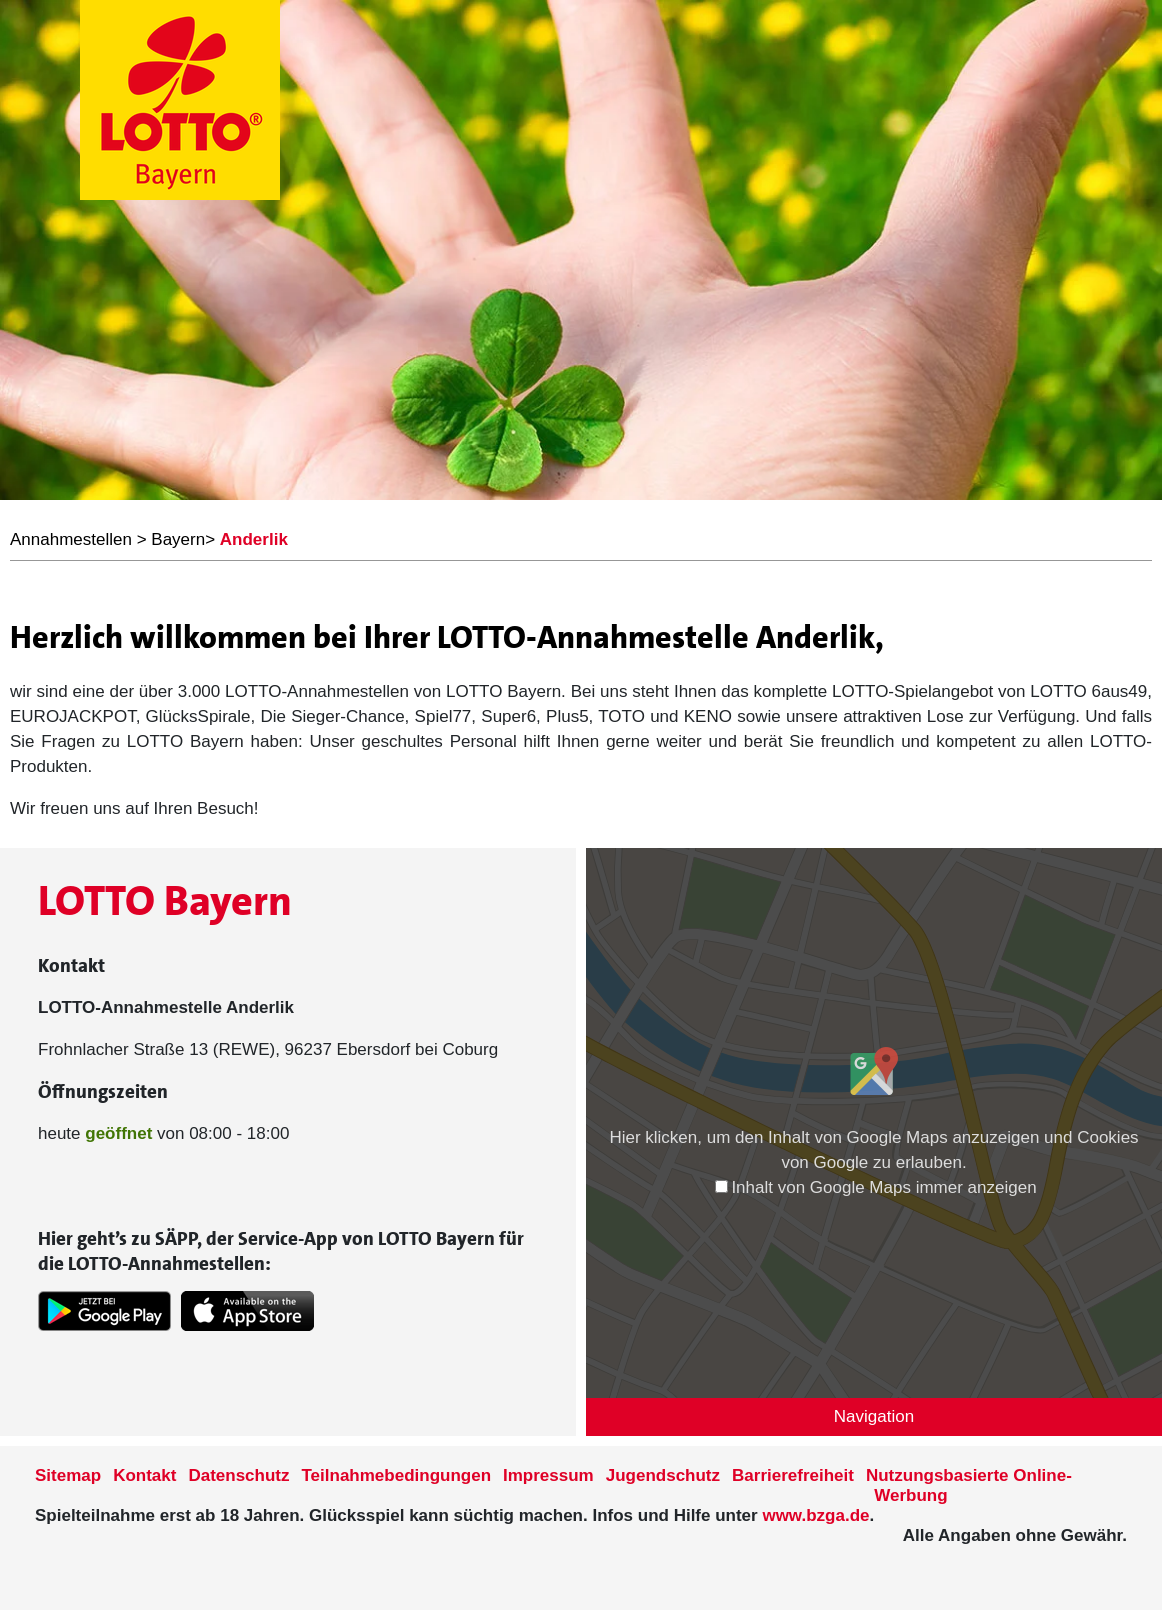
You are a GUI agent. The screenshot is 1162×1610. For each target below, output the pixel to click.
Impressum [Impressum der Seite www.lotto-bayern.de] (548, 1475)
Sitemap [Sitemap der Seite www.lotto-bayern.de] (68, 1475)
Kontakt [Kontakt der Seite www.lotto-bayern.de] (144, 1475)
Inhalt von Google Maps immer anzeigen (875, 1187)
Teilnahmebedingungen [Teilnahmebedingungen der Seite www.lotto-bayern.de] (397, 1475)
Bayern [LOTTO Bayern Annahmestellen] (178, 539)
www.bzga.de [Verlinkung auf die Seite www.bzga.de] (815, 1515)
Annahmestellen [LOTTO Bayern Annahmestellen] (71, 539)
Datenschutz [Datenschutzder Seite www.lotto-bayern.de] (238, 1475)
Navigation (874, 1416)
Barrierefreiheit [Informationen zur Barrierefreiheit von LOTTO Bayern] (793, 1475)
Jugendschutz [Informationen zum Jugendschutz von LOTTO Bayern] (663, 1475)
